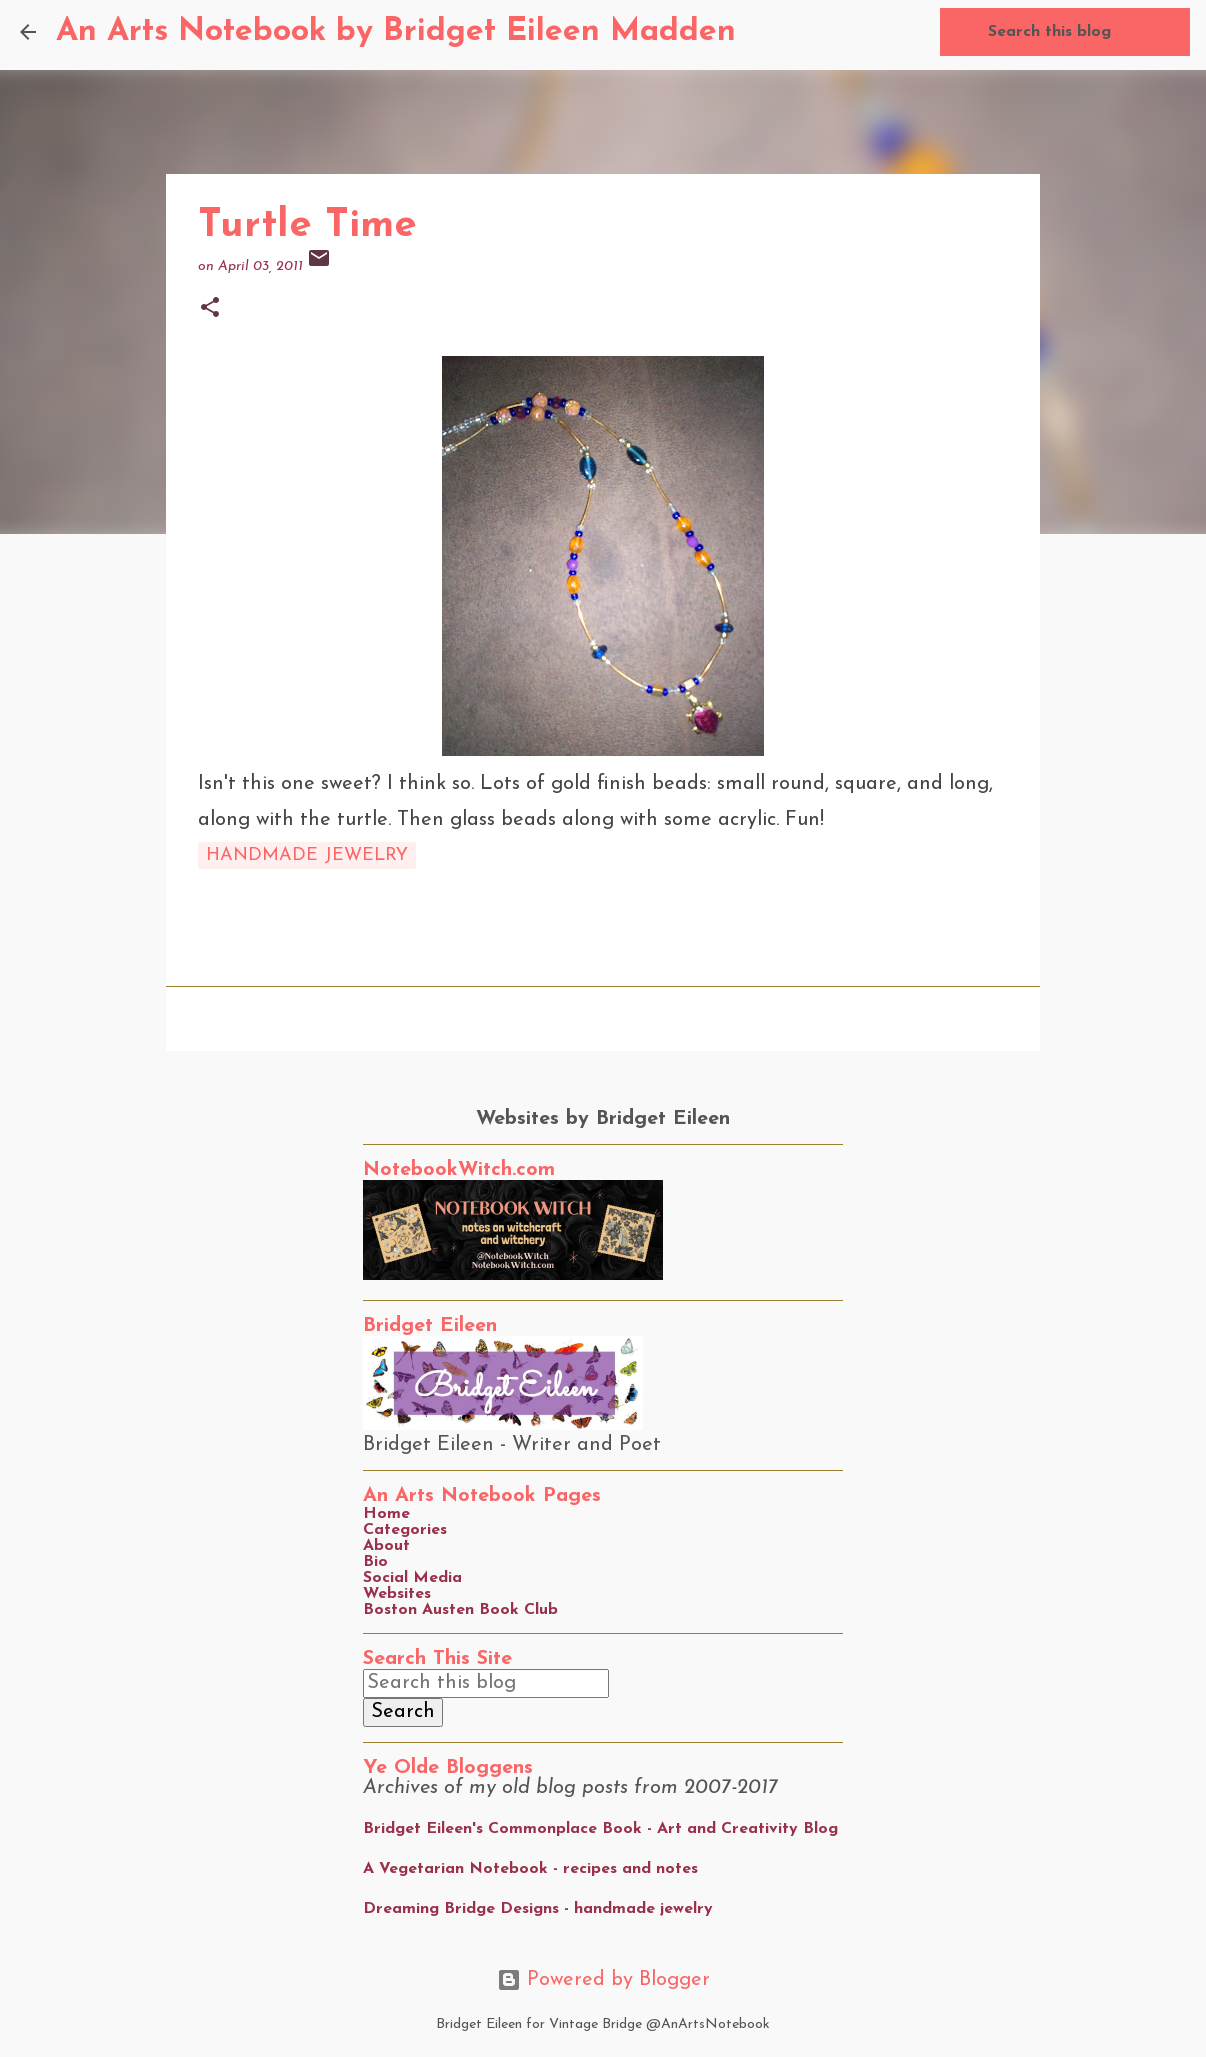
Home (386, 1514)
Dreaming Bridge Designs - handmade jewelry (538, 1909)
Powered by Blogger (603, 1980)
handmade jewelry (307, 855)
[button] (210, 309)
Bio (375, 1562)
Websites (397, 1594)
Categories (405, 1530)
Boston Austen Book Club (460, 1610)
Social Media (412, 1578)
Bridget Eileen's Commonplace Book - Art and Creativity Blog (600, 1829)
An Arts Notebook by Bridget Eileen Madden (396, 32)
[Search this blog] (1085, 32)
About (386, 1546)
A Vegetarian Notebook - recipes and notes (530, 1869)
